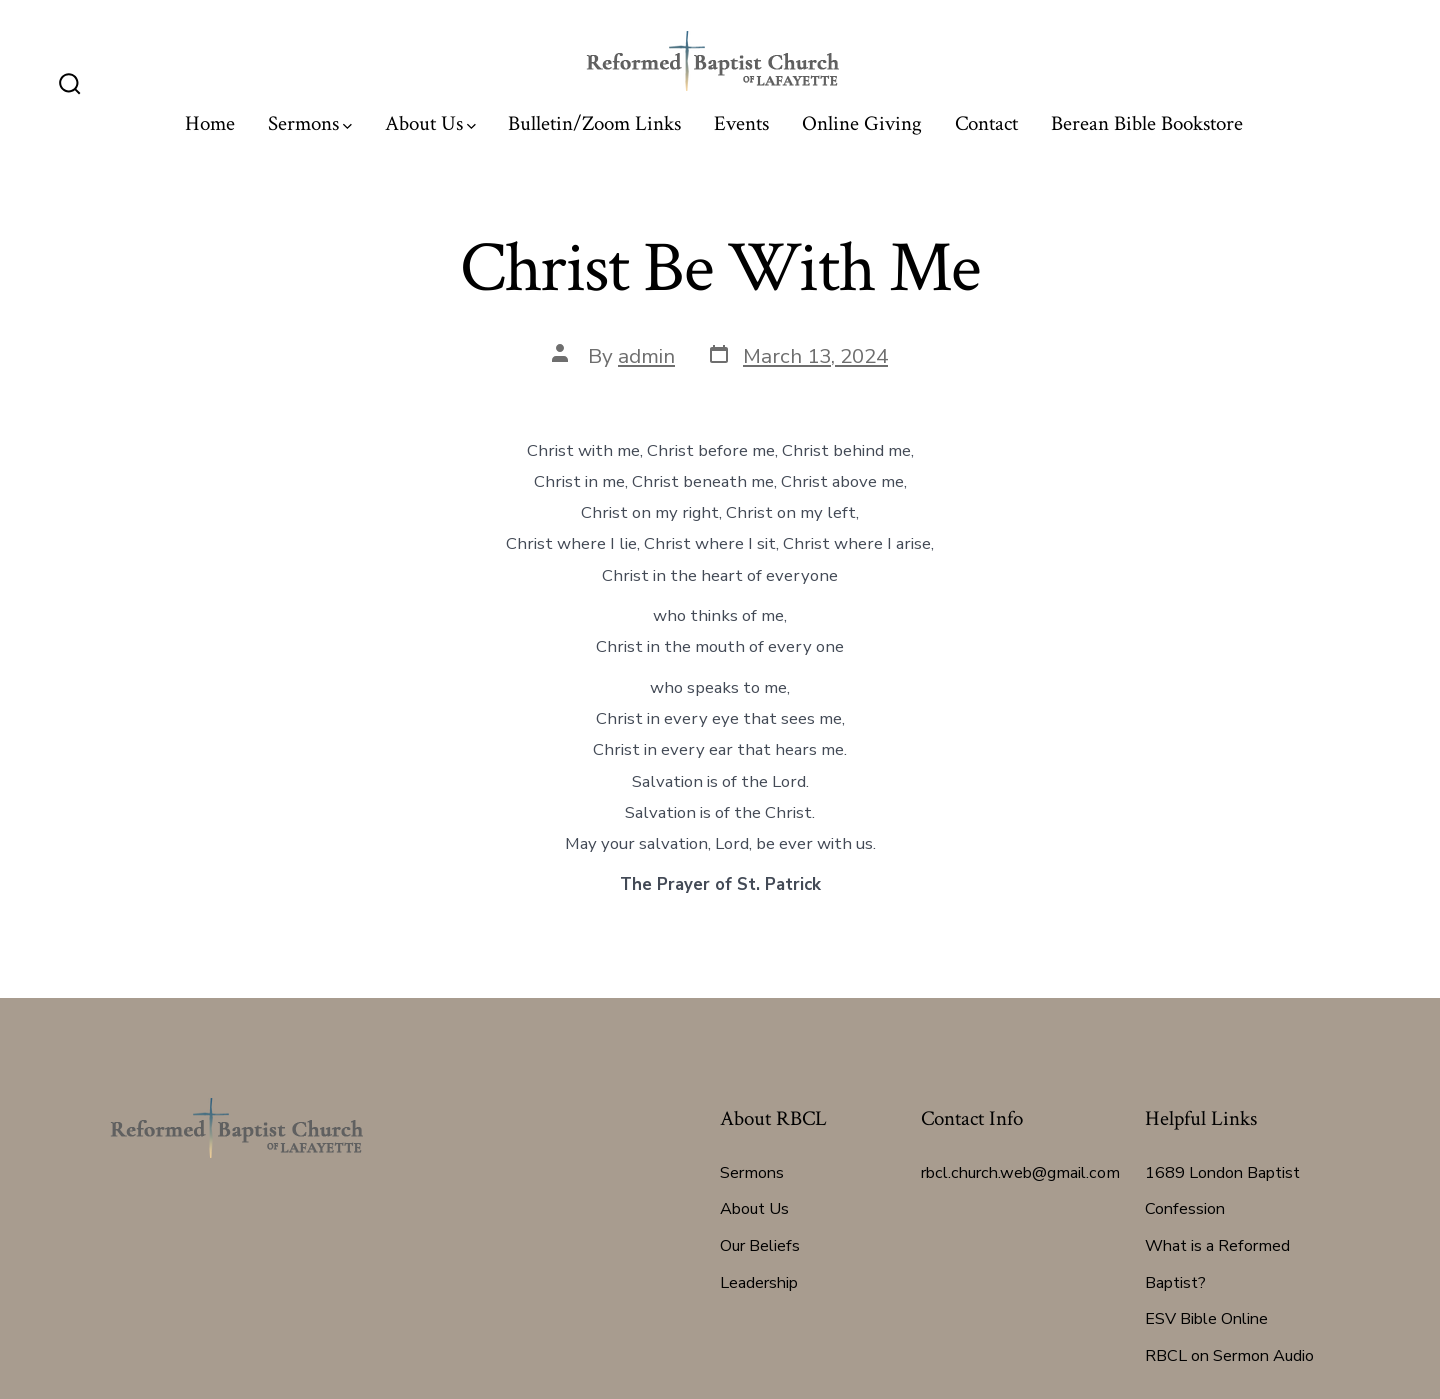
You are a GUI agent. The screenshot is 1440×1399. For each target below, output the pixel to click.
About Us (430, 123)
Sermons (310, 123)
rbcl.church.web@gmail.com (1020, 1173)
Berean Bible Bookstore (1147, 123)
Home (210, 123)
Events (741, 123)
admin (646, 356)
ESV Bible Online (1206, 1319)
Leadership (759, 1283)
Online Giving (862, 123)
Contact (986, 123)
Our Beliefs (760, 1246)
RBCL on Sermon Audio (1229, 1356)
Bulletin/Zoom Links (594, 123)
